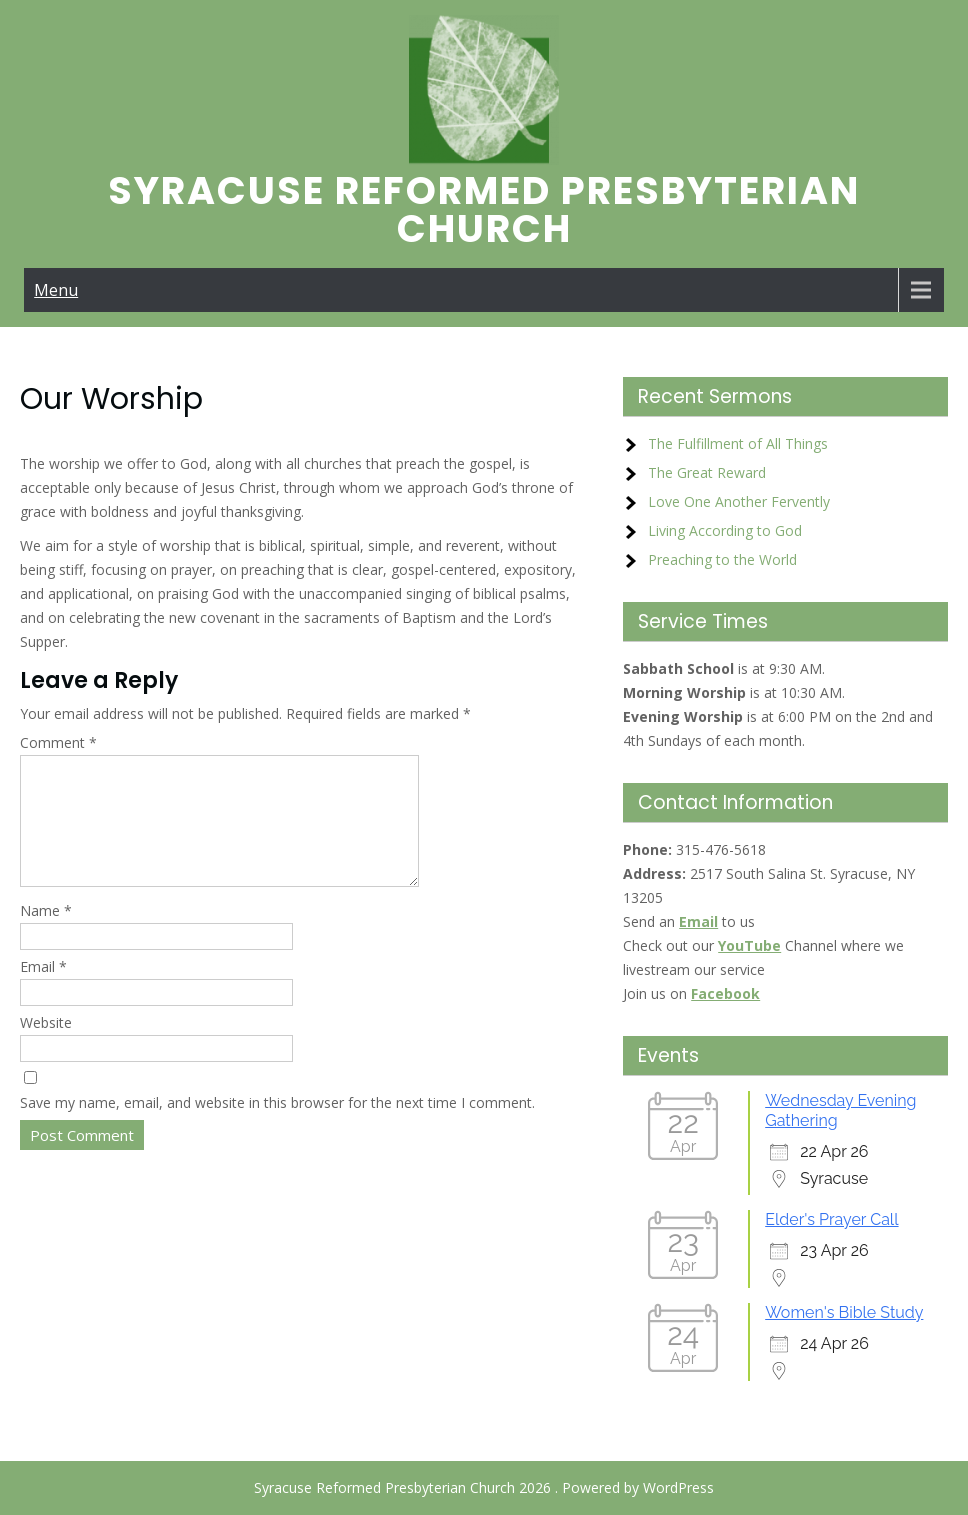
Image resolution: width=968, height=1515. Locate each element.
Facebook (725, 993)
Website (46, 1046)
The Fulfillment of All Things (738, 443)
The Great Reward (707, 472)
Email (43, 990)
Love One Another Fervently (739, 501)
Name (46, 934)
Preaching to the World (722, 559)
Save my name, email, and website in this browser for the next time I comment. (277, 1126)
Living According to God (725, 530)
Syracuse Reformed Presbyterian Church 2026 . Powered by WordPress (484, 1487)
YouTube (749, 945)
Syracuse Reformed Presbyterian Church (484, 209)
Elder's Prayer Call (831, 1219)
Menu (56, 290)
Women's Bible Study (844, 1312)
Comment (58, 742)
